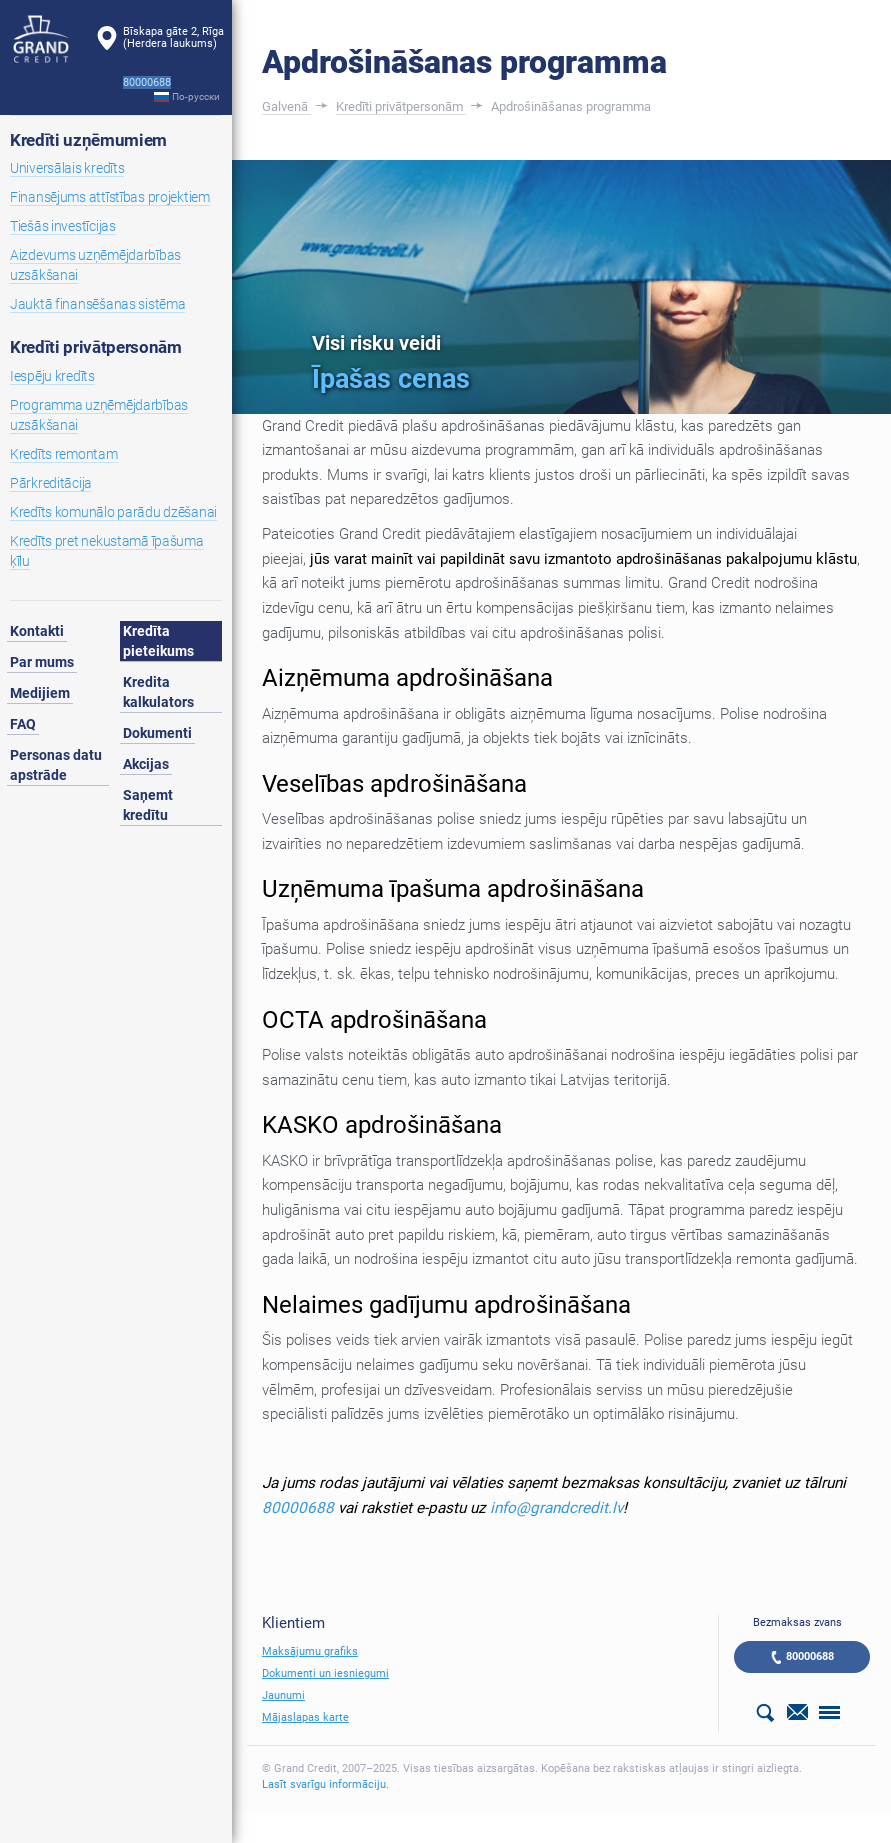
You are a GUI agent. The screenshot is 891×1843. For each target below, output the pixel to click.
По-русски (196, 96)
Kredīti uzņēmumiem (88, 140)
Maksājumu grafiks (310, 1651)
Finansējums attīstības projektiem (110, 197)
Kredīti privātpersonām (96, 347)
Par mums (42, 662)
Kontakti (37, 631)
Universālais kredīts (67, 168)
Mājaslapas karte (305, 1717)
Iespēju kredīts (52, 376)
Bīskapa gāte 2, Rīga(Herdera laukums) (173, 37)
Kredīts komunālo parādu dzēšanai (113, 512)
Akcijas (146, 764)
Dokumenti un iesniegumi (325, 1673)
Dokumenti (157, 733)
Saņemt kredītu (148, 805)
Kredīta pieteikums (158, 641)
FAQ (23, 724)
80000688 (298, 1508)
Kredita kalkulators (158, 692)
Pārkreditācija (51, 483)
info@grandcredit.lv (556, 1508)
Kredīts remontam (64, 454)
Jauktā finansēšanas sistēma (97, 304)
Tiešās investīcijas (63, 226)
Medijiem (40, 693)
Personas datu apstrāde (56, 765)
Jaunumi (283, 1695)
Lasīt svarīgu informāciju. (325, 1784)
